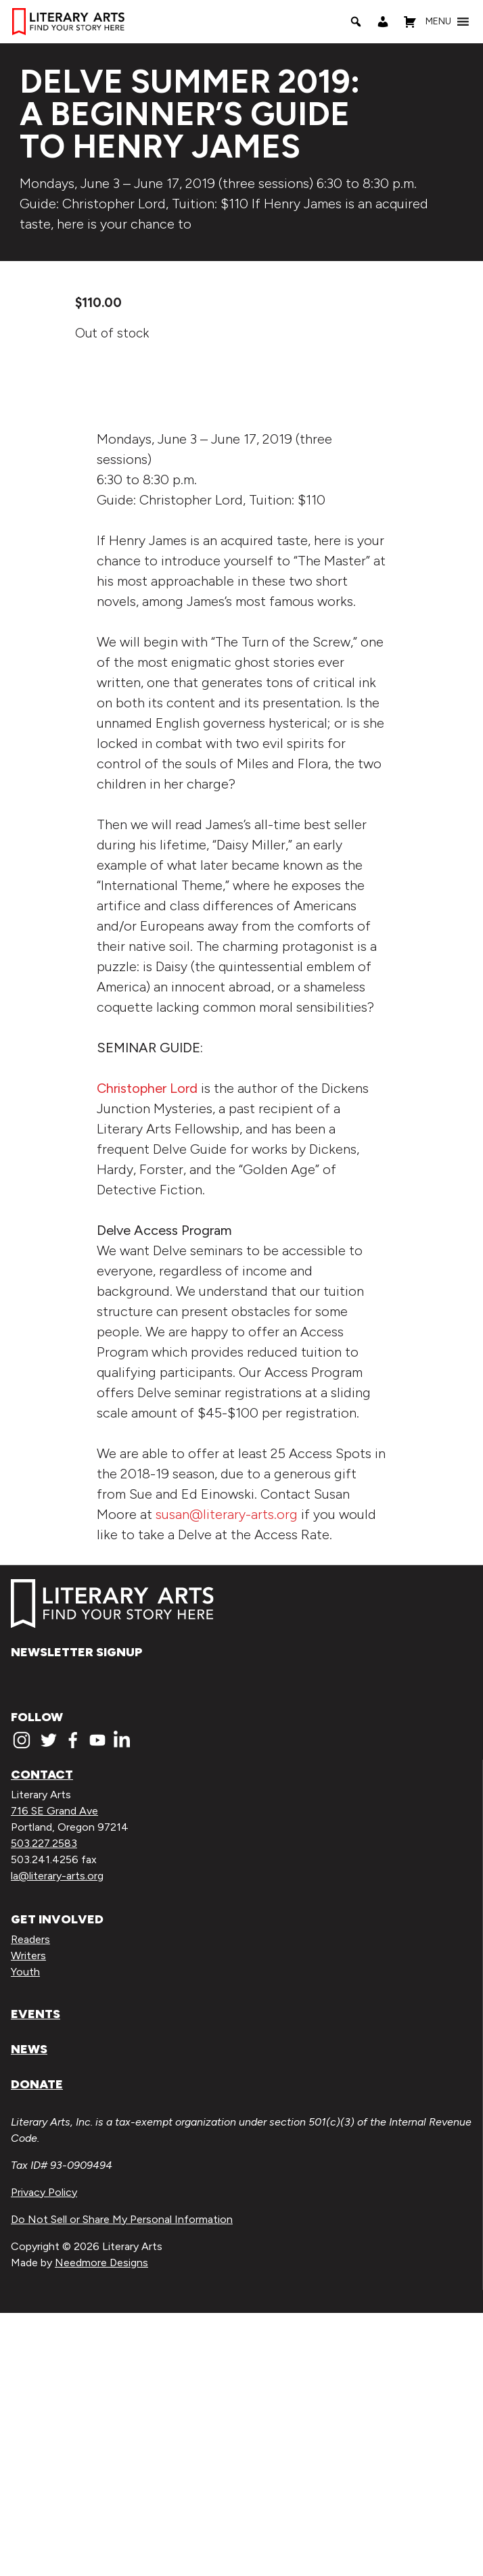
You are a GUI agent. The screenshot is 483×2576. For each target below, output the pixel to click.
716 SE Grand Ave (54, 2074)
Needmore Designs (101, 2525)
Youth (25, 2234)
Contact (42, 2038)
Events (35, 2277)
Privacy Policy (44, 2455)
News (29, 2312)
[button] (438, 21)
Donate (37, 2347)
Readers (30, 2202)
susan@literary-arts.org (227, 1777)
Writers (28, 2218)
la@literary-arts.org (57, 2139)
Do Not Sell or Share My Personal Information (122, 2482)
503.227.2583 (44, 2107)
